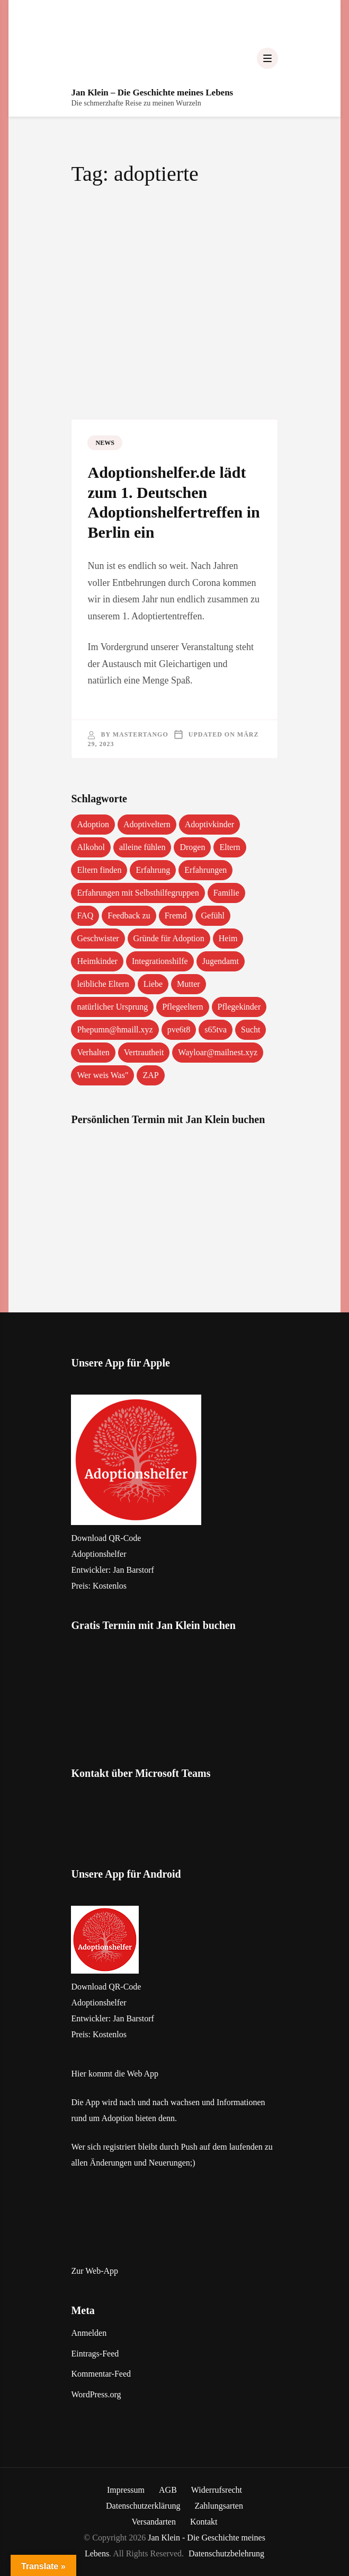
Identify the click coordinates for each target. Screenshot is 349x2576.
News (104, 442)
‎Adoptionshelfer (98, 1553)
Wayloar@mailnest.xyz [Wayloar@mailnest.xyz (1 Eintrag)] (217, 1052)
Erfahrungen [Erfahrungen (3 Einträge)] (205, 869)
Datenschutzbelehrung (226, 2553)
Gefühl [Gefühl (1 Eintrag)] (213, 915)
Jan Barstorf (133, 1569)
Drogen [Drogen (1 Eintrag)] (192, 847)
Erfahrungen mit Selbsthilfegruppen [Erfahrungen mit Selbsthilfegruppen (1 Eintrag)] (138, 892)
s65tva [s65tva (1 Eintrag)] (215, 1029)
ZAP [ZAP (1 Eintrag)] (150, 1075)
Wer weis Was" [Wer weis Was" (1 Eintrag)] (102, 1075)
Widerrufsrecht (216, 2489)
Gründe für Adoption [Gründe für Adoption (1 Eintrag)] (168, 938)
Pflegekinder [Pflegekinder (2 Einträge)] (239, 1006)
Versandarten (153, 2521)
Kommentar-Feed (101, 2373)
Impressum (126, 2489)
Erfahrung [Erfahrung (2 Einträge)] (153, 869)
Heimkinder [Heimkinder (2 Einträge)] (97, 961)
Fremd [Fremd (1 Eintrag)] (176, 915)
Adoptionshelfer (98, 2002)
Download (88, 1538)
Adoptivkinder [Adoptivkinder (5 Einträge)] (209, 824)
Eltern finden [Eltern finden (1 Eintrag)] (99, 869)
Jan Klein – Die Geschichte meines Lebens (152, 92)
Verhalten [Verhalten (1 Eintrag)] (93, 1052)
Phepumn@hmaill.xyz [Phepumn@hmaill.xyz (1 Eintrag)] (115, 1029)
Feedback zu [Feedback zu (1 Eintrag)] (129, 915)
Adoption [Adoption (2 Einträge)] (93, 824)
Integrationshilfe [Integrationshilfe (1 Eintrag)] (160, 961)
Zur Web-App (94, 2270)
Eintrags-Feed (95, 2353)
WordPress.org (96, 2394)
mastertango (140, 734)
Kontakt (204, 2521)
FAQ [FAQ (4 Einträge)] (85, 915)
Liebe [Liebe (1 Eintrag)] (153, 983)
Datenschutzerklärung (143, 2505)
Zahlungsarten (218, 2505)
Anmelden (88, 2332)
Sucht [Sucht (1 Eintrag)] (250, 1029)
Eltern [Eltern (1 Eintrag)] (229, 847)
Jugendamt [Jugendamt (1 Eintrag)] (220, 961)
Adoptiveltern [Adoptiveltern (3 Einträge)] (147, 824)
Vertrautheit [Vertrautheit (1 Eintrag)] (144, 1052)
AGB (168, 2489)
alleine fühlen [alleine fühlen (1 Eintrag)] (142, 847)
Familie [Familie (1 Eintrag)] (226, 892)
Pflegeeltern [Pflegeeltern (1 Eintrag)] (182, 1006)
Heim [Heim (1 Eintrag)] (228, 938)
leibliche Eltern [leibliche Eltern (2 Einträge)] (103, 983)
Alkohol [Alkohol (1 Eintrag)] (90, 847)
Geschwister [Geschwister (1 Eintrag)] (98, 938)
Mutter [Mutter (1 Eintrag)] (188, 983)
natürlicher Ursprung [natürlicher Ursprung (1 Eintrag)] (112, 1006)
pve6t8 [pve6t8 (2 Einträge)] (179, 1029)
